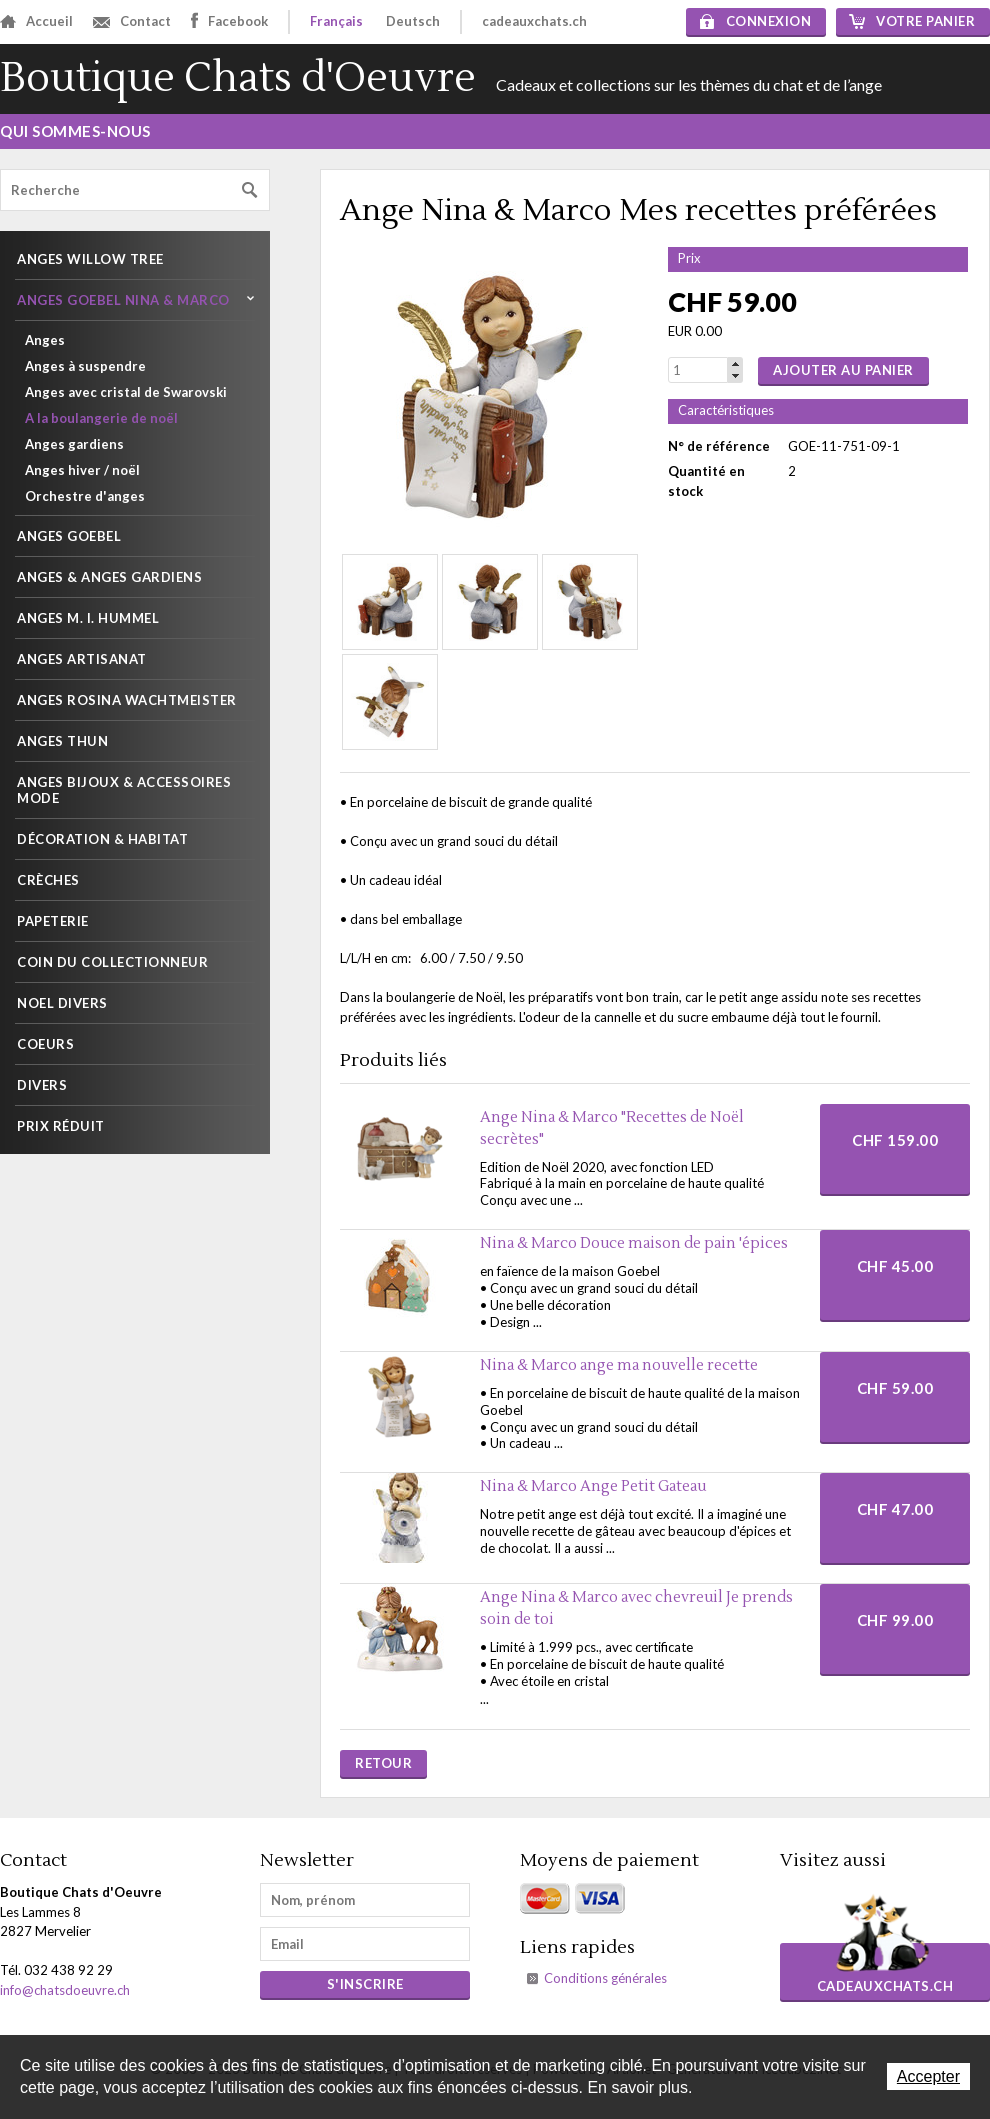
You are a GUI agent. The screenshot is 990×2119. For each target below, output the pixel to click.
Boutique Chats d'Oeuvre (238, 78)
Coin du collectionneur (112, 962)
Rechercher (250, 190)
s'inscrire (365, 1984)
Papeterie (53, 921)
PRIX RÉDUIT (61, 1126)
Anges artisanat (82, 659)
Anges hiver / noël (82, 470)
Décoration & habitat (102, 839)
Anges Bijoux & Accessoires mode (124, 790)
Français (336, 21)
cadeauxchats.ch (534, 21)
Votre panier (912, 21)
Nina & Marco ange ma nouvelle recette (619, 1365)
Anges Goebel (69, 536)
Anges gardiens (74, 444)
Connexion (756, 21)
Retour (383, 1763)
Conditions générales (605, 1978)
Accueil (36, 21)
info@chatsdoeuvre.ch (65, 1990)
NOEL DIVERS (62, 1003)
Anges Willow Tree (90, 259)
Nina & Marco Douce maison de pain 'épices (634, 1243)
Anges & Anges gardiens (109, 577)
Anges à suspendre (85, 366)
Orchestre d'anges (85, 496)
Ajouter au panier (843, 370)
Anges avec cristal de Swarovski (126, 392)
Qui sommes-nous (75, 131)
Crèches (48, 880)
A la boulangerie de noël (101, 418)
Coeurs (45, 1044)
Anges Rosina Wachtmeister (127, 700)
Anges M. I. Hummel (88, 618)
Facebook (229, 20)
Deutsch (413, 21)
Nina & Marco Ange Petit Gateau (593, 1486)
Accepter (928, 2076)
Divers (42, 1085)
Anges (45, 340)
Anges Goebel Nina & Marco (123, 300)
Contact (132, 21)
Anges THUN (62, 741)
